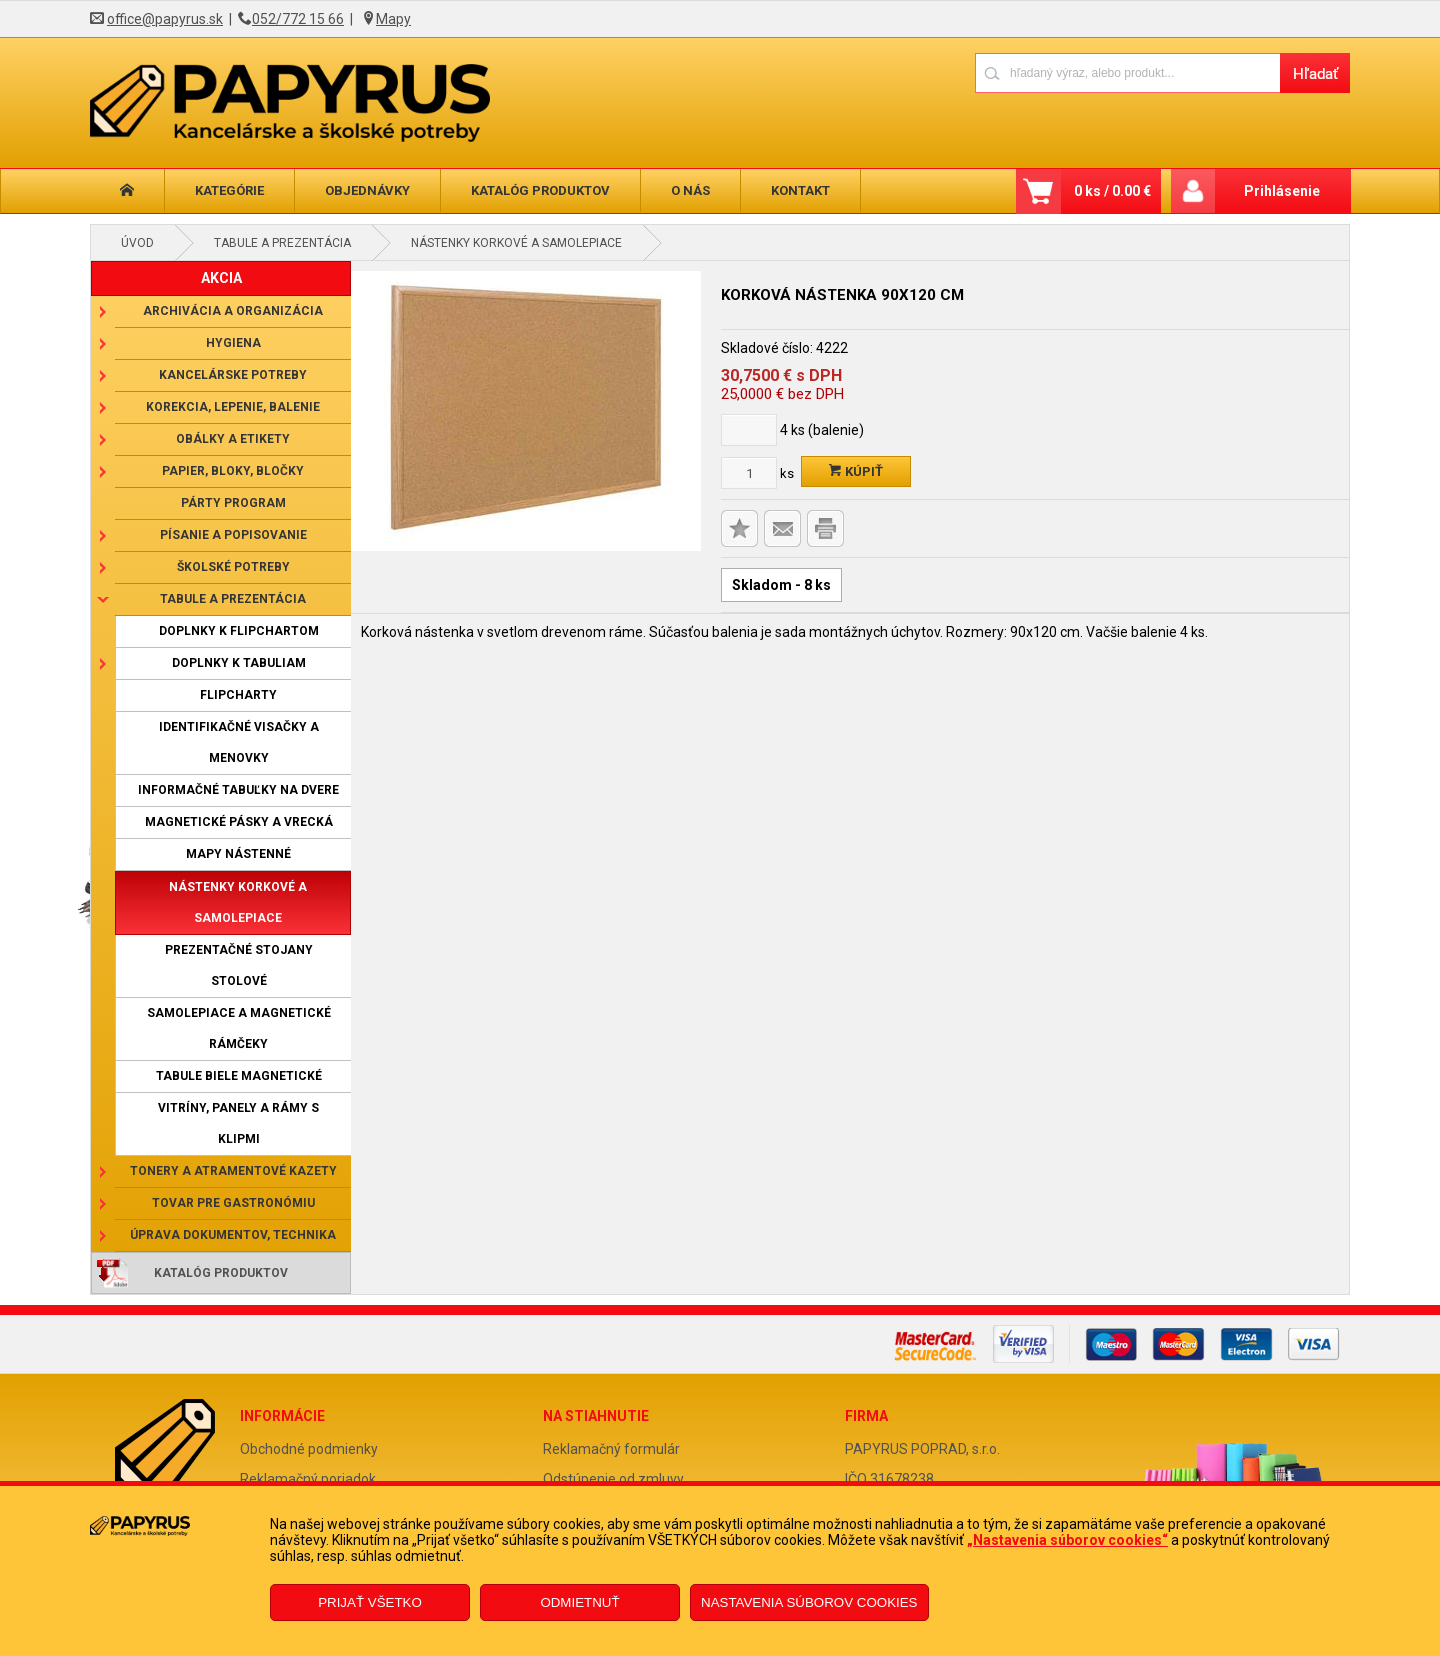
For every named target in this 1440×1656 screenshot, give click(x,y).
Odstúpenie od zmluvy (613, 1479)
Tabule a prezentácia (282, 243)
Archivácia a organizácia (233, 311)
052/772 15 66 (298, 19)
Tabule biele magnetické (239, 1076)
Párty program (233, 503)
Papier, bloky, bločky (233, 471)
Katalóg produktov (540, 190)
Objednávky (367, 190)
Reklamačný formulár (611, 1449)
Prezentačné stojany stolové (239, 965)
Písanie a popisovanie (233, 535)
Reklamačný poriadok (308, 1479)
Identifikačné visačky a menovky (239, 742)
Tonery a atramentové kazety (233, 1171)
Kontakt (800, 190)
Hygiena (233, 343)
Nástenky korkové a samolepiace (516, 243)
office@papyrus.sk (165, 19)
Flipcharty (238, 695)
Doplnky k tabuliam (239, 663)
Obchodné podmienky (309, 1449)
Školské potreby (233, 567)
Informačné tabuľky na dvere (238, 790)
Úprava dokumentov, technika (233, 1235)
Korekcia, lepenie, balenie (233, 407)
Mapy (393, 19)
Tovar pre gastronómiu (233, 1203)
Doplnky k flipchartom (239, 631)
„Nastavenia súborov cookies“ (1067, 1540)
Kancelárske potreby (233, 375)
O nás (690, 190)
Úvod (137, 243)
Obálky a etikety (233, 439)
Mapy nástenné (238, 854)
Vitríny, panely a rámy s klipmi (238, 1123)
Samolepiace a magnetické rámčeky (239, 1028)
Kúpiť (856, 471)
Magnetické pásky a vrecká (239, 822)
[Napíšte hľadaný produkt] (1127, 72)
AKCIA (221, 278)
